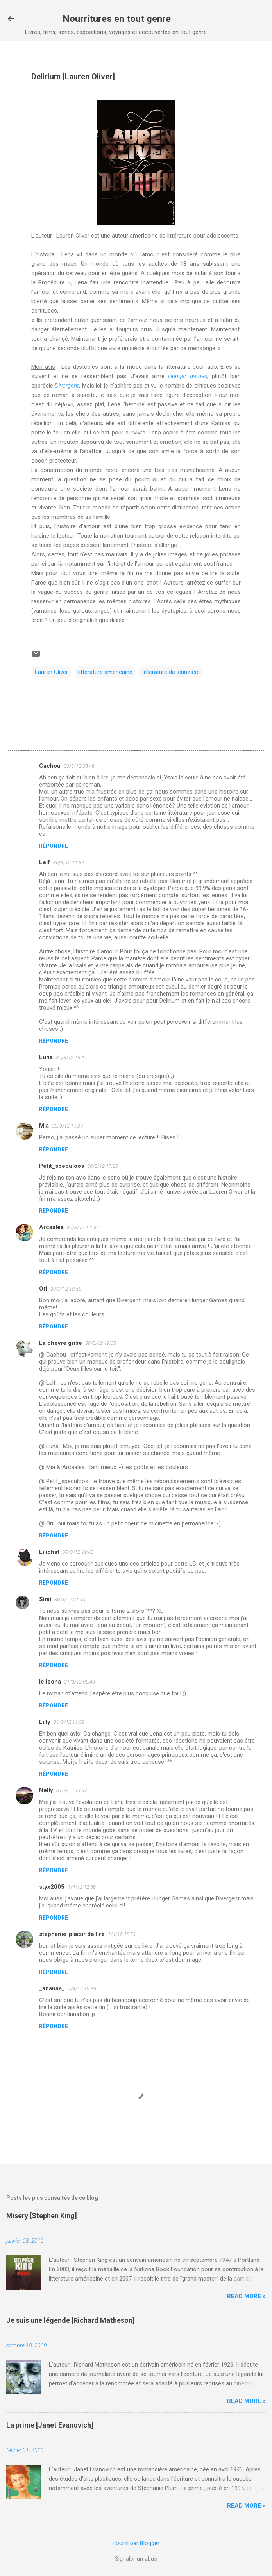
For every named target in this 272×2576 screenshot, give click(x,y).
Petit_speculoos (61, 1165)
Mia (44, 1125)
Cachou (50, 765)
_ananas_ (52, 1988)
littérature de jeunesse (171, 672)
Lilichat (49, 1551)
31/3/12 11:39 (69, 1722)
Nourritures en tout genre (117, 18)
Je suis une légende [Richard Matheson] (70, 2320)
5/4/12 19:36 (82, 1988)
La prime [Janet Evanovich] (49, 2425)
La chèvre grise (60, 1342)
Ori (43, 1288)
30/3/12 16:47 (71, 1057)
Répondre (53, 846)
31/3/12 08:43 (79, 1682)
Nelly (46, 1790)
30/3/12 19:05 (100, 1343)
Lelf (44, 862)
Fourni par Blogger (136, 2543)
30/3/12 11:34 (68, 862)
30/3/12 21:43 (69, 1599)
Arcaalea (51, 1227)
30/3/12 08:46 (79, 766)
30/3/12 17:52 (82, 1227)
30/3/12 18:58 (65, 1289)
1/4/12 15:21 (122, 1934)
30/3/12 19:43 (78, 1552)
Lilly (44, 1721)
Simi (45, 1599)
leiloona (50, 1681)
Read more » (246, 2296)
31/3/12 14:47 (71, 1790)
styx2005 (51, 1886)
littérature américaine (105, 672)
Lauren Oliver (51, 672)
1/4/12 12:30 (82, 1887)
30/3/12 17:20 (102, 1166)
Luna (46, 1057)
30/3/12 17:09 (67, 1126)
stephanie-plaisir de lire (72, 1934)
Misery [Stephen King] (41, 2215)
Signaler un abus (136, 2558)
